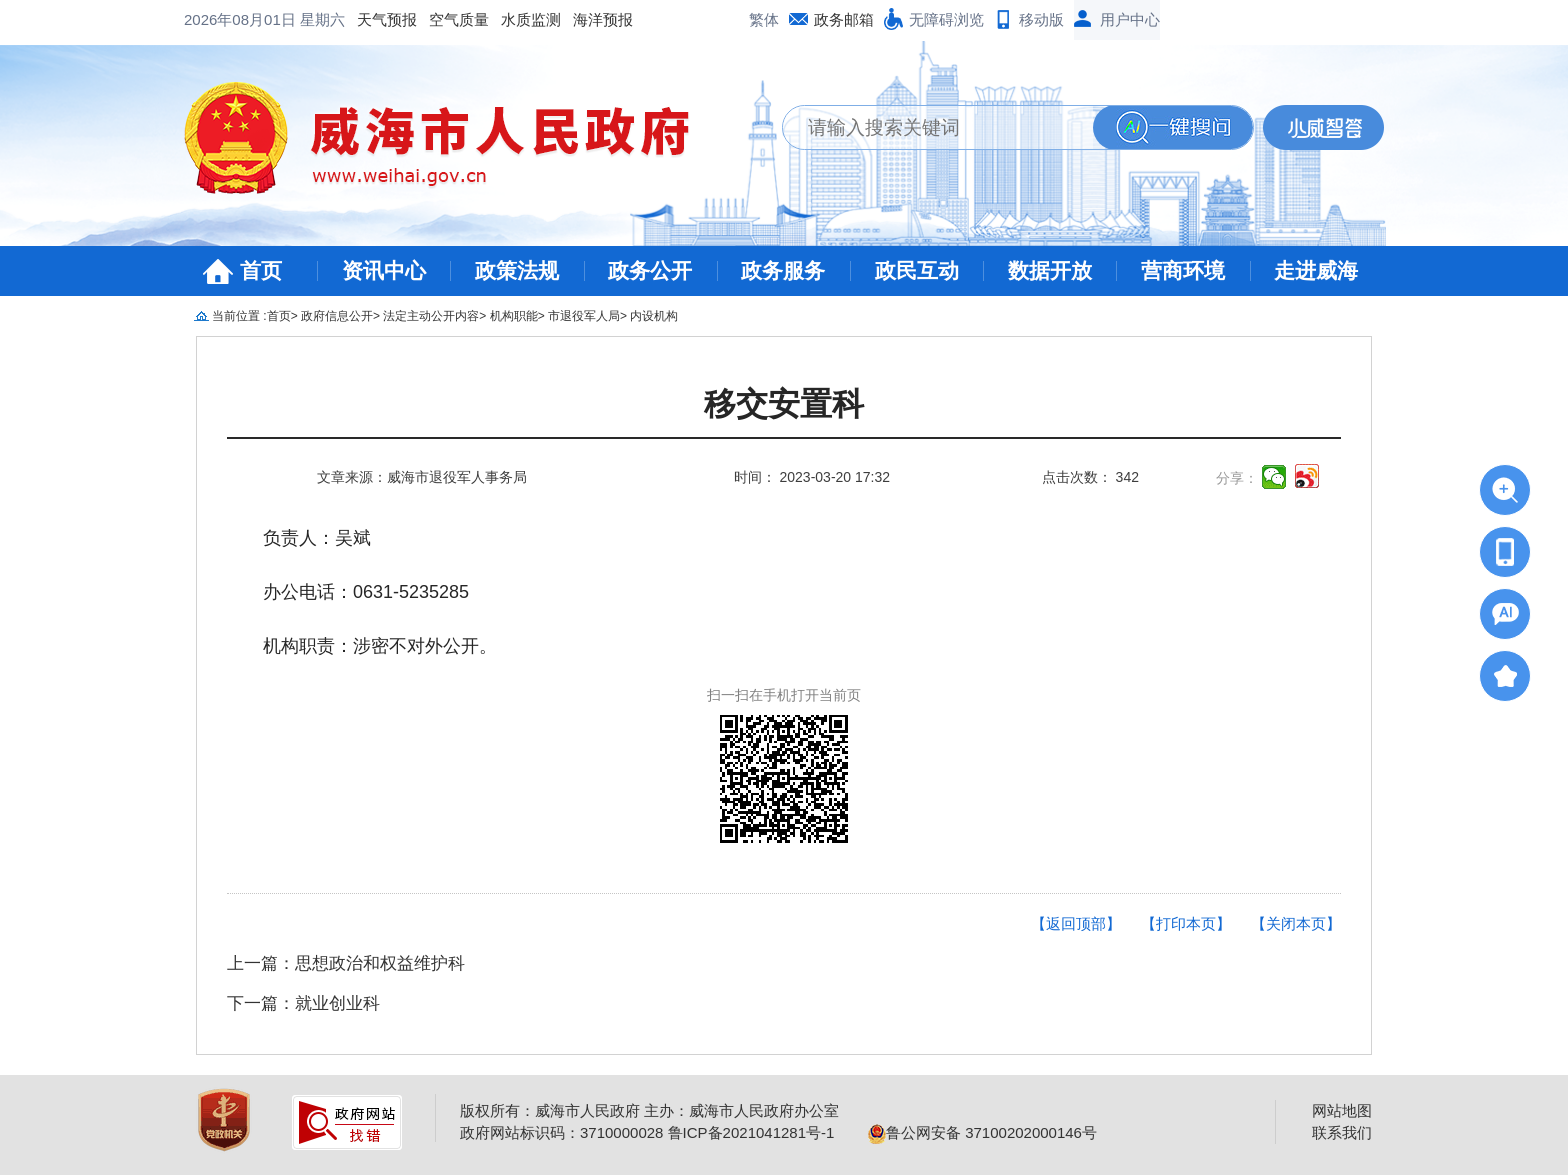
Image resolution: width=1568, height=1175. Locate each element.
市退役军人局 (584, 316)
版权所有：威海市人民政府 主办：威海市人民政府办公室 (649, 1110)
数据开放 (1050, 270)
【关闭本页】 (1296, 923)
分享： (1237, 478)
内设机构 (654, 316)
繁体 (764, 19)
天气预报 (226, 19)
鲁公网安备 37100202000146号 (982, 1132)
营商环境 (1183, 270)
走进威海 (1316, 270)
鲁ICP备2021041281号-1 (751, 1132)
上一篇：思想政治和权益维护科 (346, 963)
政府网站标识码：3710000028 (561, 1132)
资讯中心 (384, 270)
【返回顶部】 (1076, 923)
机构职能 (514, 316)
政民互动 (917, 270)
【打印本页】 (1186, 923)
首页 (261, 270)
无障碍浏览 (946, 19)
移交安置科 (784, 404)
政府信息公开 (337, 316)
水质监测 (370, 19)
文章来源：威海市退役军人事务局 (422, 477)
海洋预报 (442, 19)
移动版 (1041, 19)
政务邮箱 (844, 19)
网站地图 (1342, 1110)
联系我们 (1342, 1132)
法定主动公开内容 (431, 316)
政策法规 (517, 270)
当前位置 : (239, 316)
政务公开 (650, 270)
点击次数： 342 (1090, 477)
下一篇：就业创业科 (303, 1003)
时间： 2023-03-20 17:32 (812, 477)
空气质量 (298, 19)
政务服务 (783, 270)
